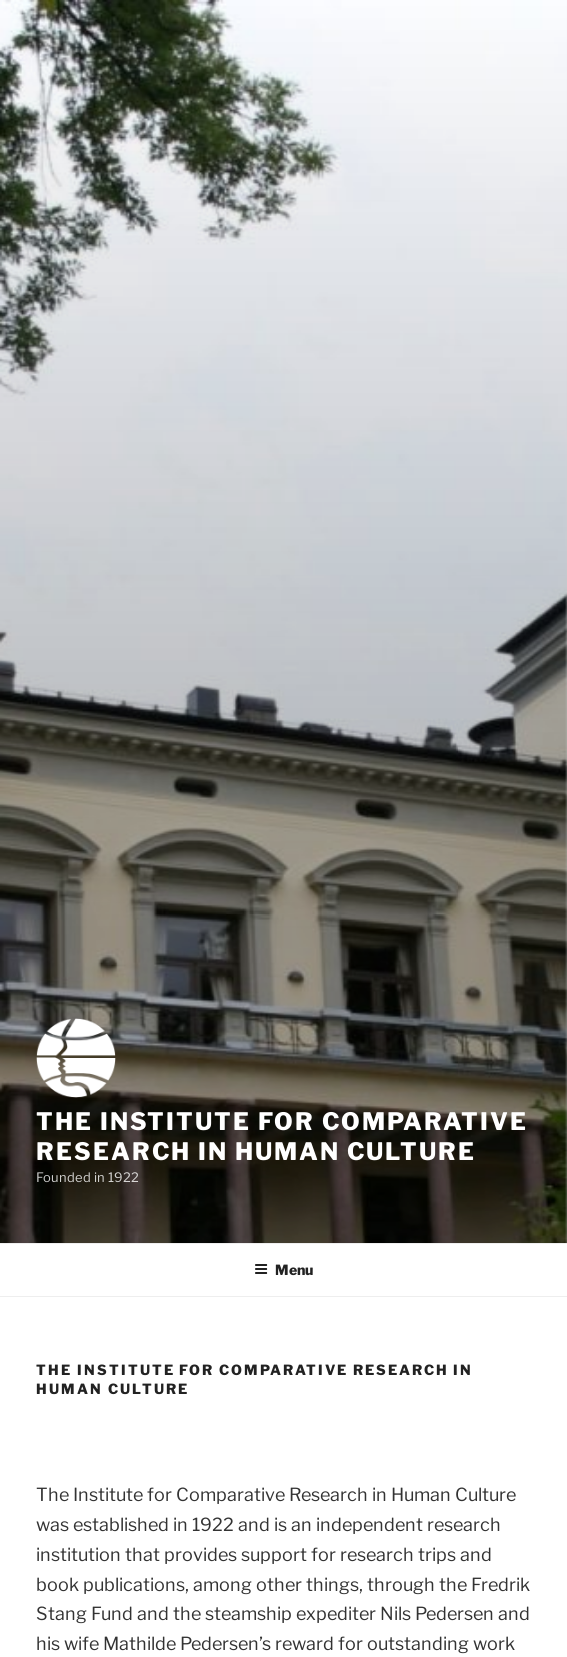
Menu (283, 1269)
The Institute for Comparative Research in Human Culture (282, 1136)
